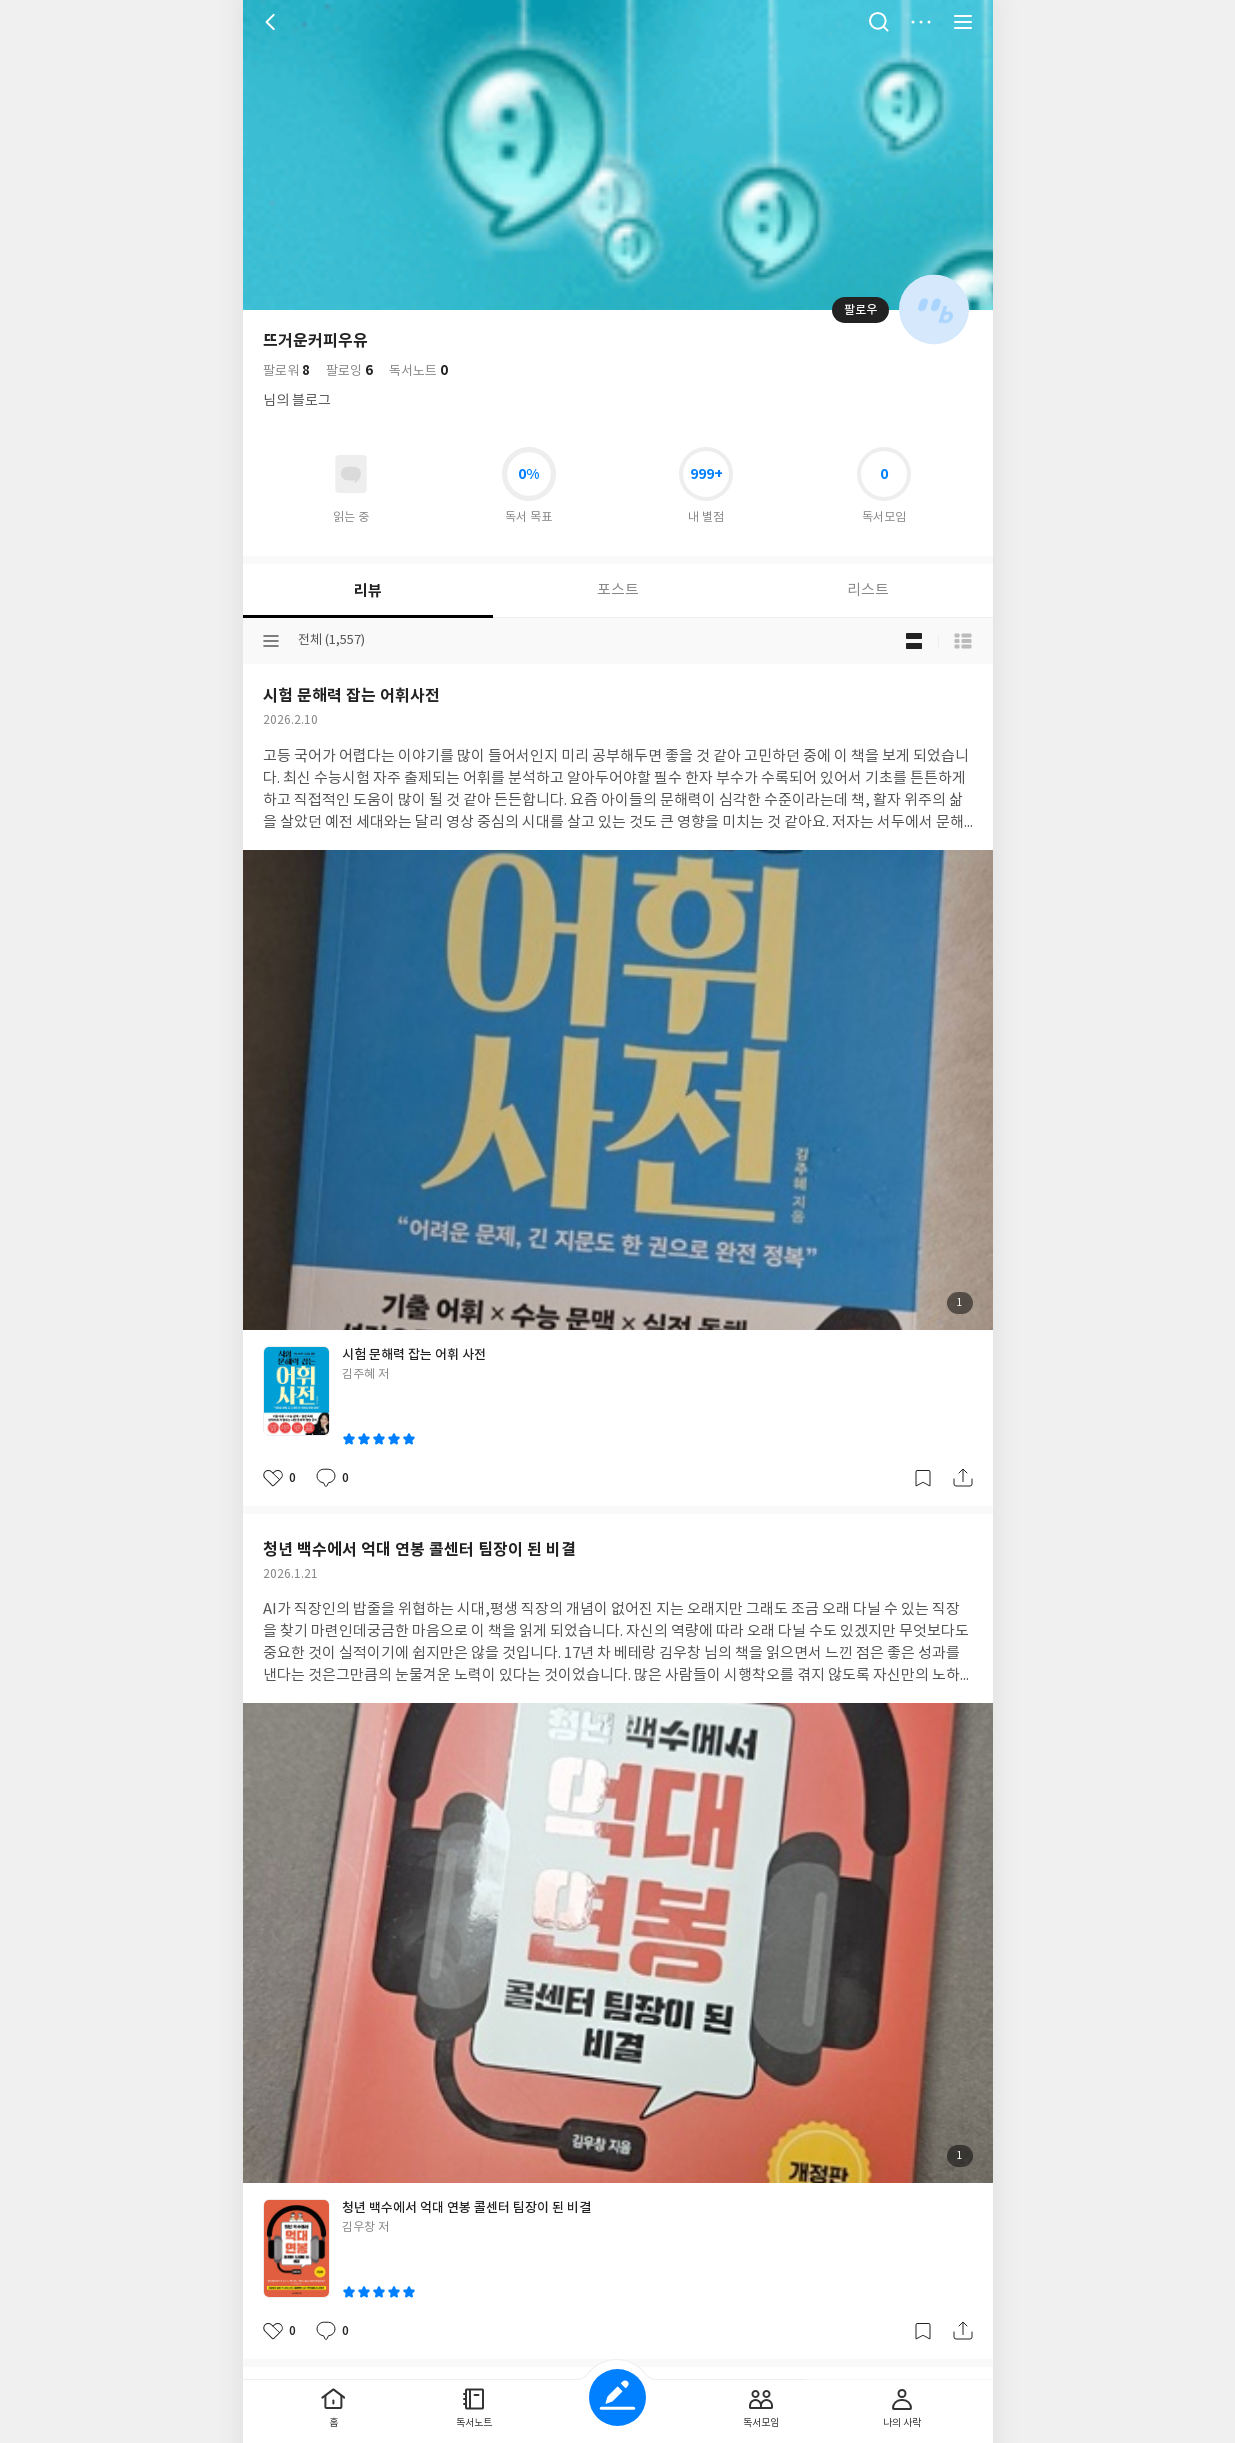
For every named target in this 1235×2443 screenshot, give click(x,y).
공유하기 (963, 1478)
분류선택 (271, 641)
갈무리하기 (923, 1478)
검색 (879, 22)
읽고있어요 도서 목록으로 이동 (351, 474)
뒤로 (273, 22)
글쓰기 (617, 2397)
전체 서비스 (963, 22)
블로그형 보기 (914, 641)
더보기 (921, 22)
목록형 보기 (963, 641)
